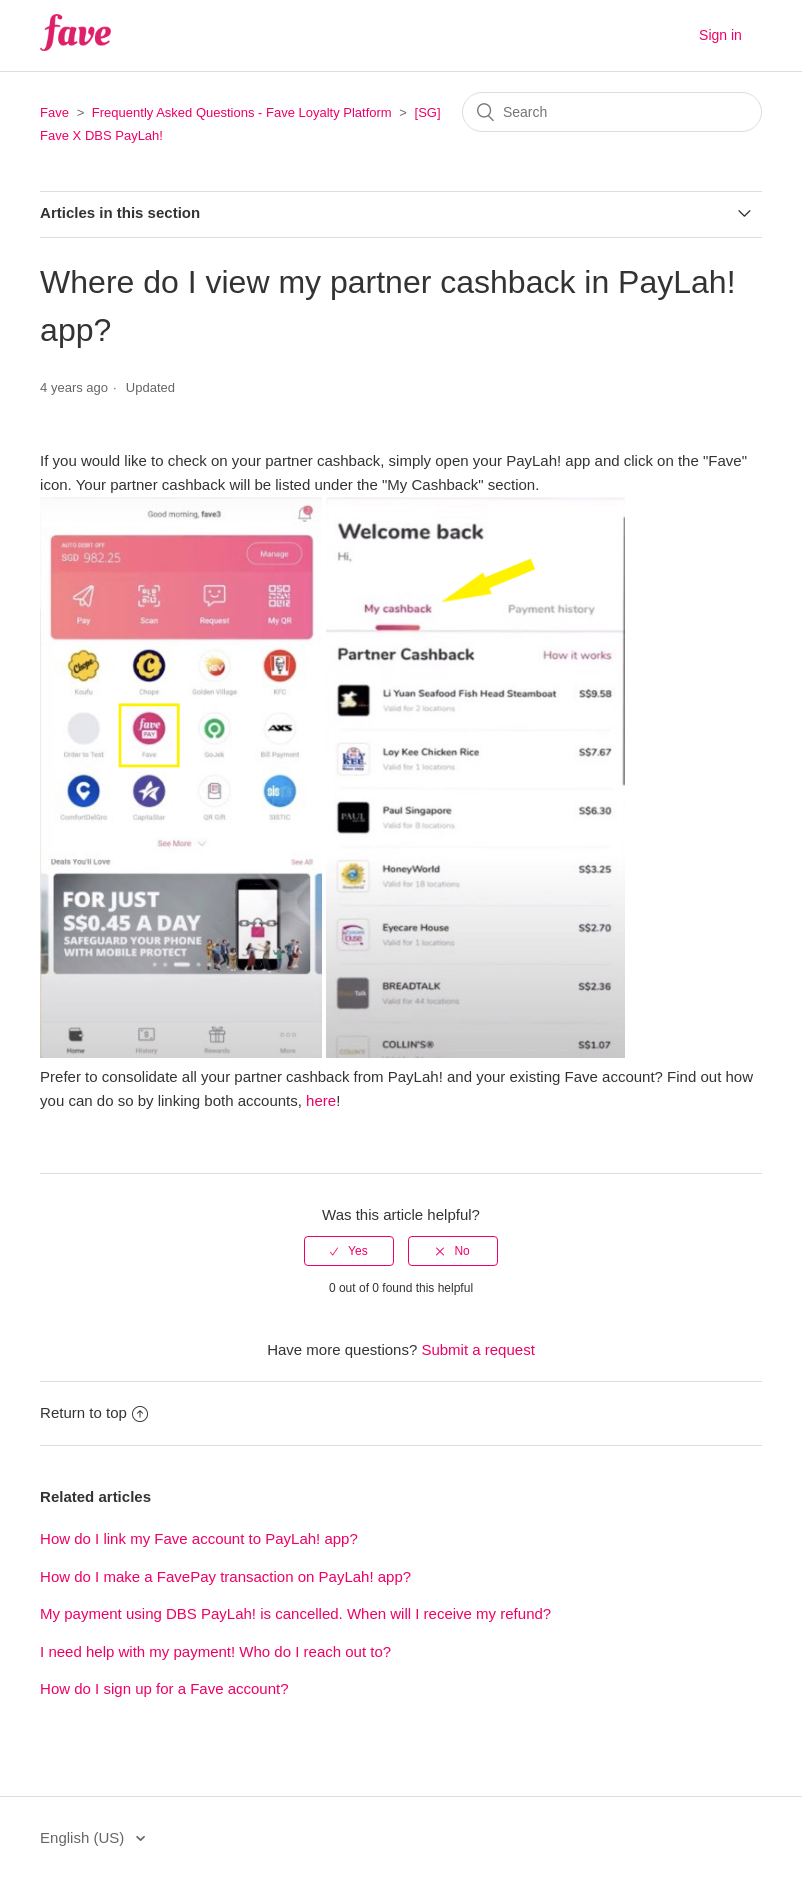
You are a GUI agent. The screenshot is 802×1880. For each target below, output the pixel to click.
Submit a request (477, 1349)
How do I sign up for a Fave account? (164, 1688)
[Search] (612, 112)
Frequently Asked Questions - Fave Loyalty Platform (242, 112)
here (321, 1100)
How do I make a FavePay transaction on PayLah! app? (225, 1576)
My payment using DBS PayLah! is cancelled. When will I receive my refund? (295, 1613)
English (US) (84, 1837)
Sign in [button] (720, 35)
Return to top (94, 1412)
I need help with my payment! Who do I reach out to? (215, 1651)
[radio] (349, 1251)
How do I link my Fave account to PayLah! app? (199, 1538)
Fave (54, 112)
